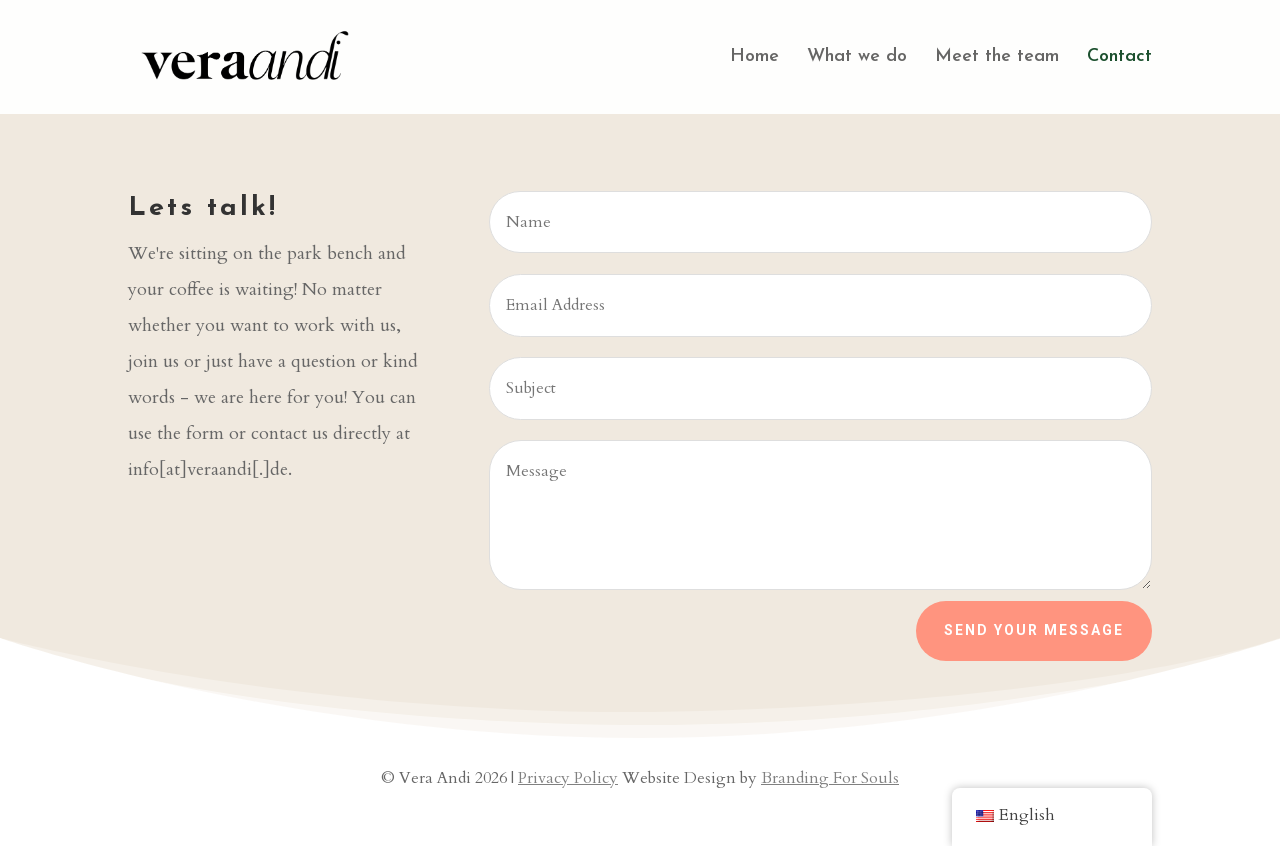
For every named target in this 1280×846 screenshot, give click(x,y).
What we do (857, 58)
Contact (1119, 58)
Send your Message (1034, 630)
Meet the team (997, 58)
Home (754, 58)
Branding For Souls (830, 778)
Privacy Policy (568, 778)
